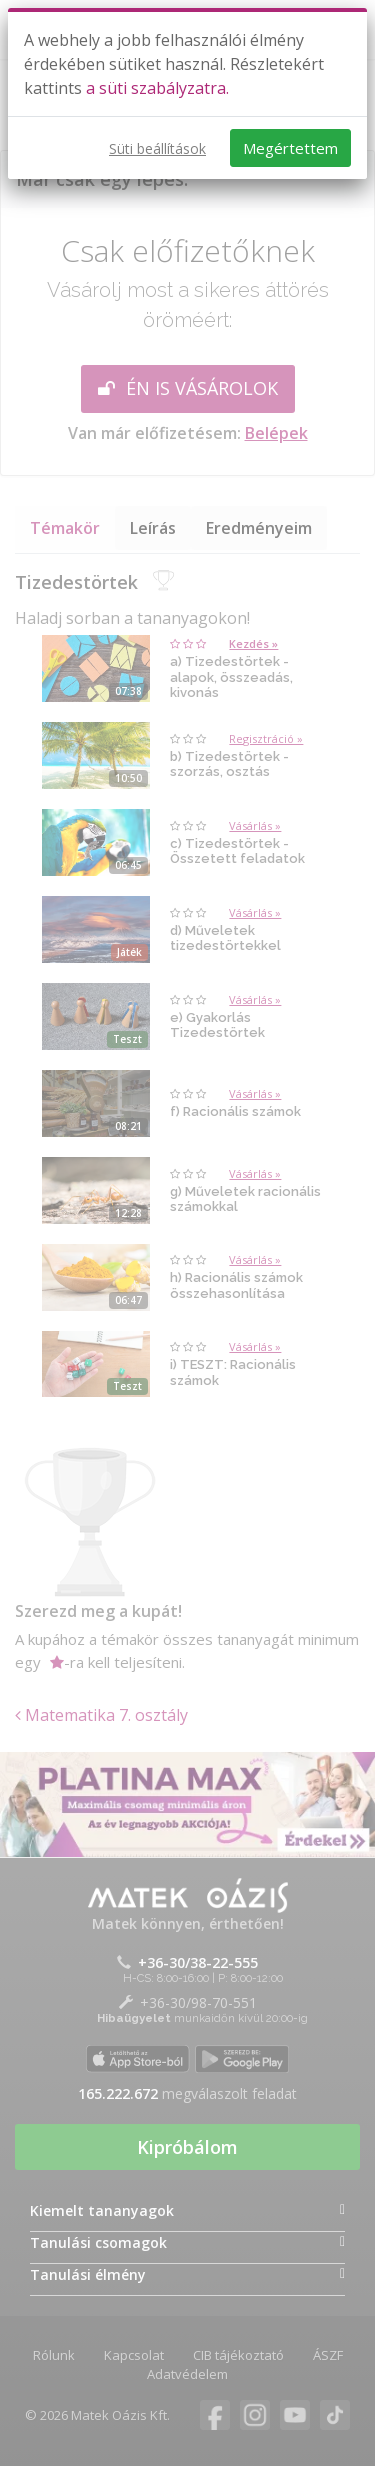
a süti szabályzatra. (157, 88)
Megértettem (290, 148)
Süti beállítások (157, 148)
